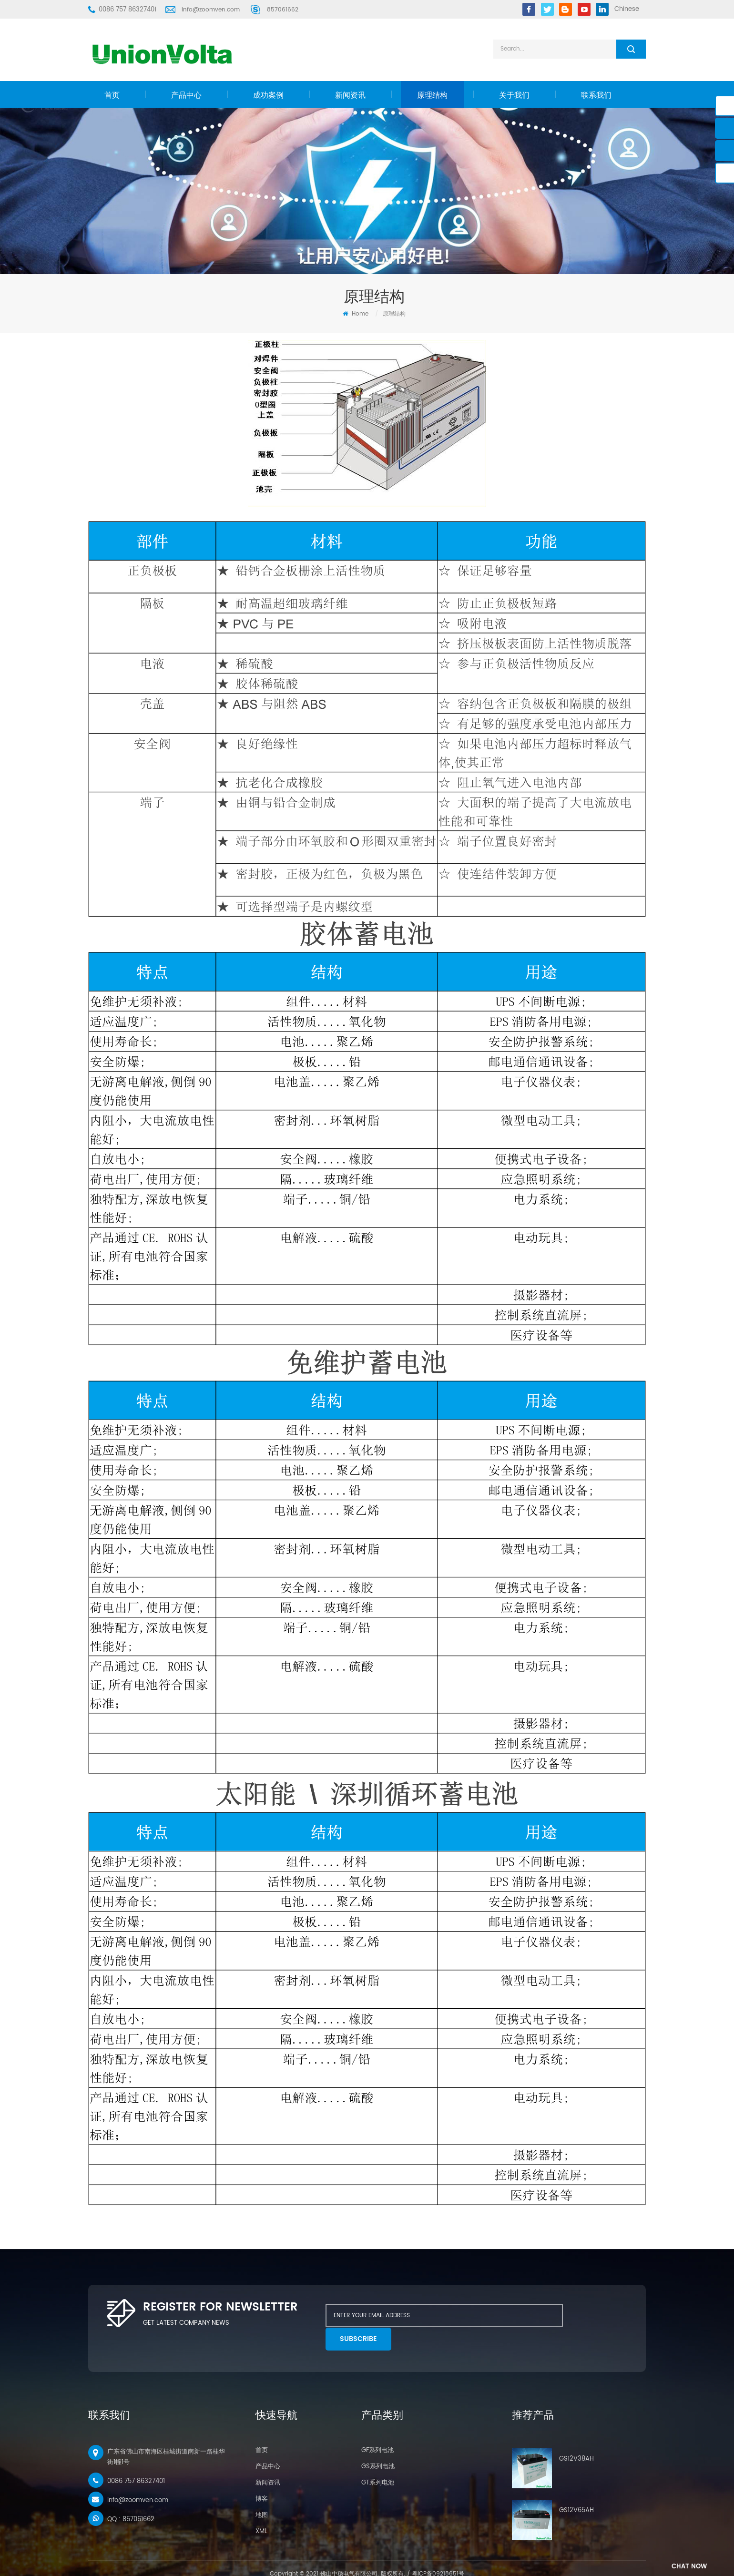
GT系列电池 (377, 2459)
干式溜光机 (422, 2562)
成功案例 (268, 95)
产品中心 (186, 95)
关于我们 (514, 95)
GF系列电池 (377, 2427)
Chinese (626, 9)
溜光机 (447, 2562)
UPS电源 (368, 2562)
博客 (261, 2475)
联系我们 (596, 95)
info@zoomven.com (211, 9)
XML (261, 2508)
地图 (261, 2491)
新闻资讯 (350, 95)
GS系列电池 (378, 2443)
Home (355, 313)
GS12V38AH (576, 2435)
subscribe (589, 2315)
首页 (112, 95)
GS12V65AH (576, 2487)
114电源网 (393, 2562)
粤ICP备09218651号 (438, 2550)
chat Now (682, 2567)
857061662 (282, 9)
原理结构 (432, 95)
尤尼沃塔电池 (338, 2562)
